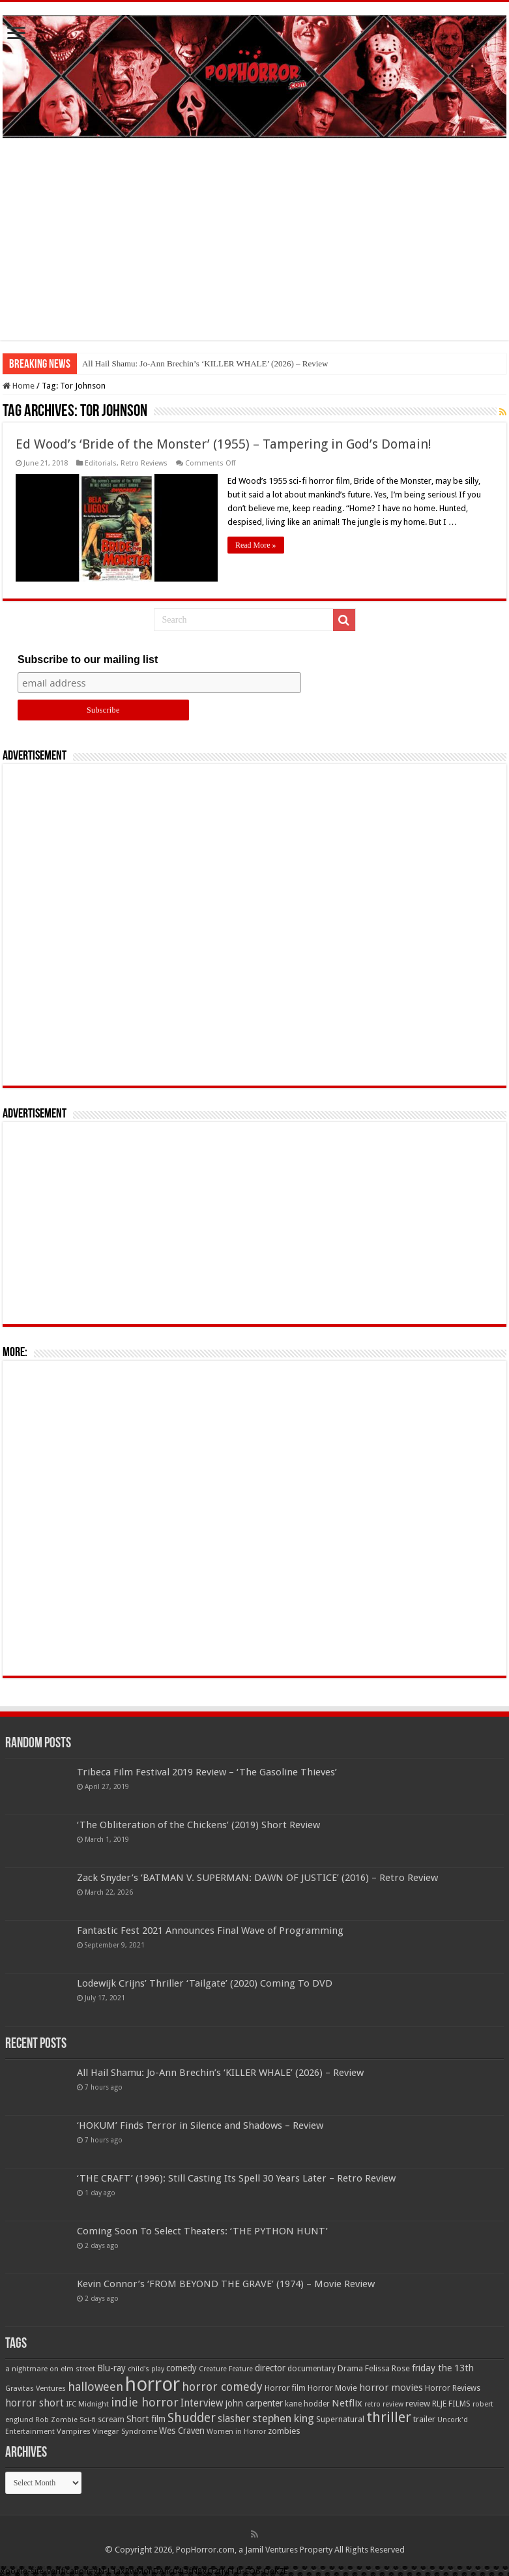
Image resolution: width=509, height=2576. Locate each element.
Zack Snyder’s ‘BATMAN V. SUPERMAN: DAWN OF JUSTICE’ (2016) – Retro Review (257, 1878)
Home (19, 386)
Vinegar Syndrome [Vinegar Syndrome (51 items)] (125, 2431)
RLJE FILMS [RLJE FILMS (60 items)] (451, 2403)
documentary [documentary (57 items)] (311, 2368)
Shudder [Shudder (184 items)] (191, 2417)
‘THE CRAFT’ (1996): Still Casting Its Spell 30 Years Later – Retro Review (236, 2178)
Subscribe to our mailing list (88, 659)
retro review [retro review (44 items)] (383, 2404)
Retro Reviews (144, 463)
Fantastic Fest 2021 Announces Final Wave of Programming (210, 1930)
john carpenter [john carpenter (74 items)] (254, 2403)
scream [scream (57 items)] (111, 2419)
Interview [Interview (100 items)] (202, 2403)
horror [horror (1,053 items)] (152, 2384)
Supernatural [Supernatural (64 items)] (340, 2419)
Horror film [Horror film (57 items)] (285, 2388)
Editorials (101, 463)
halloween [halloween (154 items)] (95, 2386)
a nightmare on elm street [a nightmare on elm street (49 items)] (50, 2368)
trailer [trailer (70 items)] (424, 2419)
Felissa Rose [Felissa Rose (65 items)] (387, 2368)
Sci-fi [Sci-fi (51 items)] (88, 2419)
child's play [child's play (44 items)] (146, 2369)
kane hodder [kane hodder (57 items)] (307, 2403)
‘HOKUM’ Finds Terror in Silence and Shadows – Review (200, 2125)
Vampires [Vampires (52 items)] (74, 2431)
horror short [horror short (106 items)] (34, 2403)
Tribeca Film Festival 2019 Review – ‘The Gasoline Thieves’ (207, 1772)
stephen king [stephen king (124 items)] (283, 2418)
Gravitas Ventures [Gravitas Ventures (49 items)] (35, 2388)
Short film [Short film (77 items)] (146, 2419)
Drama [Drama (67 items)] (350, 2368)
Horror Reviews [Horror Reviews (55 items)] (452, 2388)
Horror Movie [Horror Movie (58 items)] (332, 2388)
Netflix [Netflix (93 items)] (347, 2403)
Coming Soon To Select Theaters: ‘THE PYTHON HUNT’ (202, 2231)
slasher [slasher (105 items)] (234, 2418)
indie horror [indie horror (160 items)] (145, 2402)
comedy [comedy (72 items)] (181, 2368)
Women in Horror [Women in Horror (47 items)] (236, 2431)
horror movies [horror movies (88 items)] (391, 2387)
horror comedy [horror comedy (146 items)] (222, 2386)
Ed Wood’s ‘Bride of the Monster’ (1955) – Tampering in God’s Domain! (223, 444)
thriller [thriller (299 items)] (388, 2417)
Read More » (255, 545)
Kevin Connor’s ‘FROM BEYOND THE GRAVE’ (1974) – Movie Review (226, 2284)
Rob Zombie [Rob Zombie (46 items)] (56, 2420)
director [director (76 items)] (270, 2368)
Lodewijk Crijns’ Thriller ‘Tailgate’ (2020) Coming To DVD (204, 1983)
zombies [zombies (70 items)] (284, 2431)
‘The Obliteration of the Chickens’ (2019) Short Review (198, 1825)
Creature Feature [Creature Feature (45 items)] (226, 2369)
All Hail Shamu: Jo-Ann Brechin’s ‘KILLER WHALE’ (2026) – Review (205, 363)
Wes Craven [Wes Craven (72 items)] (182, 2430)
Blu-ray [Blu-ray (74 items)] (111, 2368)
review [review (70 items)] (417, 2403)
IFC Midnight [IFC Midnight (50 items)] (87, 2403)
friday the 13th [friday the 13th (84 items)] (443, 2368)
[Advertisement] (254, 249)
